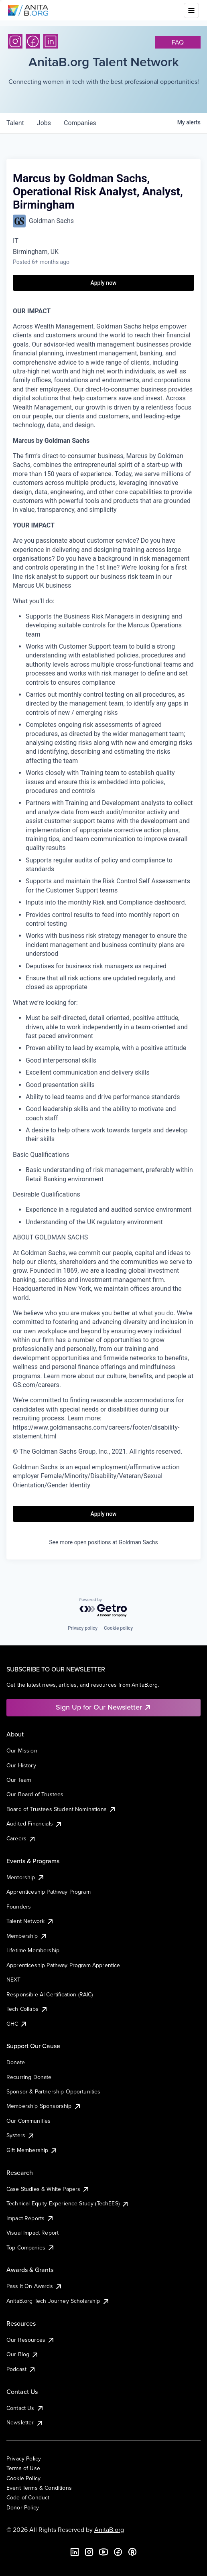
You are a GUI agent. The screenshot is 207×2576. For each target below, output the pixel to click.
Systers (20, 2135)
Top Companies (30, 2247)
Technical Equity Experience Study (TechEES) (67, 2203)
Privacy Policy (23, 2458)
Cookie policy (118, 1628)
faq (178, 42)
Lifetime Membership (32, 1950)
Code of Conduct (27, 2497)
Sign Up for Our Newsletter (104, 1707)
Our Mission (21, 1750)
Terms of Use (23, 2468)
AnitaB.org (109, 2529)
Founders (18, 1907)
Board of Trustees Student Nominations (61, 1809)
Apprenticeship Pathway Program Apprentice (63, 1965)
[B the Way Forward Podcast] (132, 2552)
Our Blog (22, 2354)
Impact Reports (30, 2218)
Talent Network (30, 1921)
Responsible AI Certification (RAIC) (49, 1994)
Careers (21, 1838)
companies (80, 123)
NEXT (13, 1980)
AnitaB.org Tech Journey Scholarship (58, 2301)
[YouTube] (103, 2552)
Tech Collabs (27, 2009)
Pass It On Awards (34, 2286)
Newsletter (25, 2422)
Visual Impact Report (32, 2233)
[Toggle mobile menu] (191, 10)
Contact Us (25, 2408)
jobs (44, 123)
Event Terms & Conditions (39, 2488)
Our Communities (28, 2121)
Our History (21, 1765)
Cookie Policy (23, 2478)
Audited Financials (34, 1823)
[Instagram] (15, 41)
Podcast (21, 2369)
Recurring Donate (29, 2077)
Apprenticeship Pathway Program (48, 1892)
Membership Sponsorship (43, 2106)
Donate (15, 2062)
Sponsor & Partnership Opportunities (53, 2091)
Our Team (18, 1780)
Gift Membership (32, 2150)
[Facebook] (33, 41)
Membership (27, 1936)
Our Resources (30, 2340)
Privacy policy (82, 1628)
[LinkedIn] (50, 41)
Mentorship (25, 1877)
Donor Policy (22, 2507)
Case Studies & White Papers (48, 2189)
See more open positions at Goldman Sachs (103, 1542)
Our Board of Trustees (34, 1794)
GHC (17, 2024)
